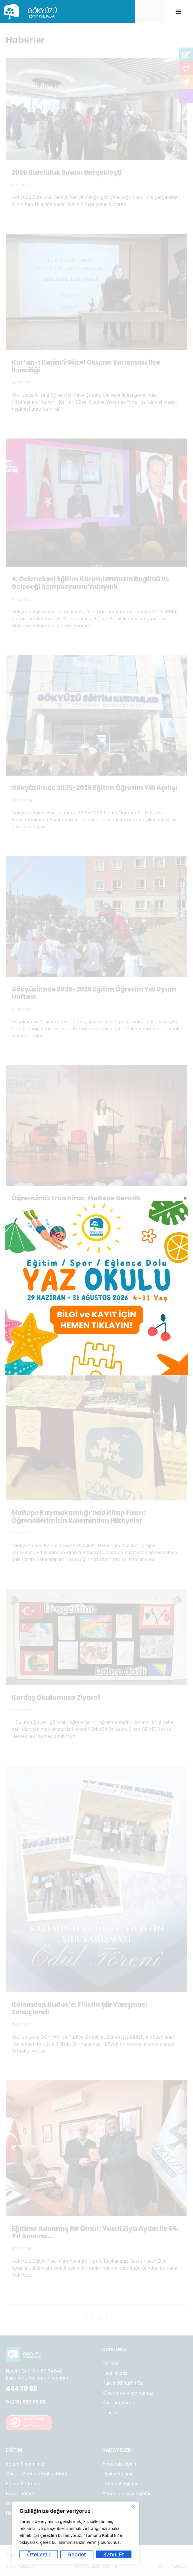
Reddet (77, 2554)
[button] (178, 11)
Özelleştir (38, 2554)
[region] (75, 2533)
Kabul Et (113, 2554)
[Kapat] (133, 2506)
